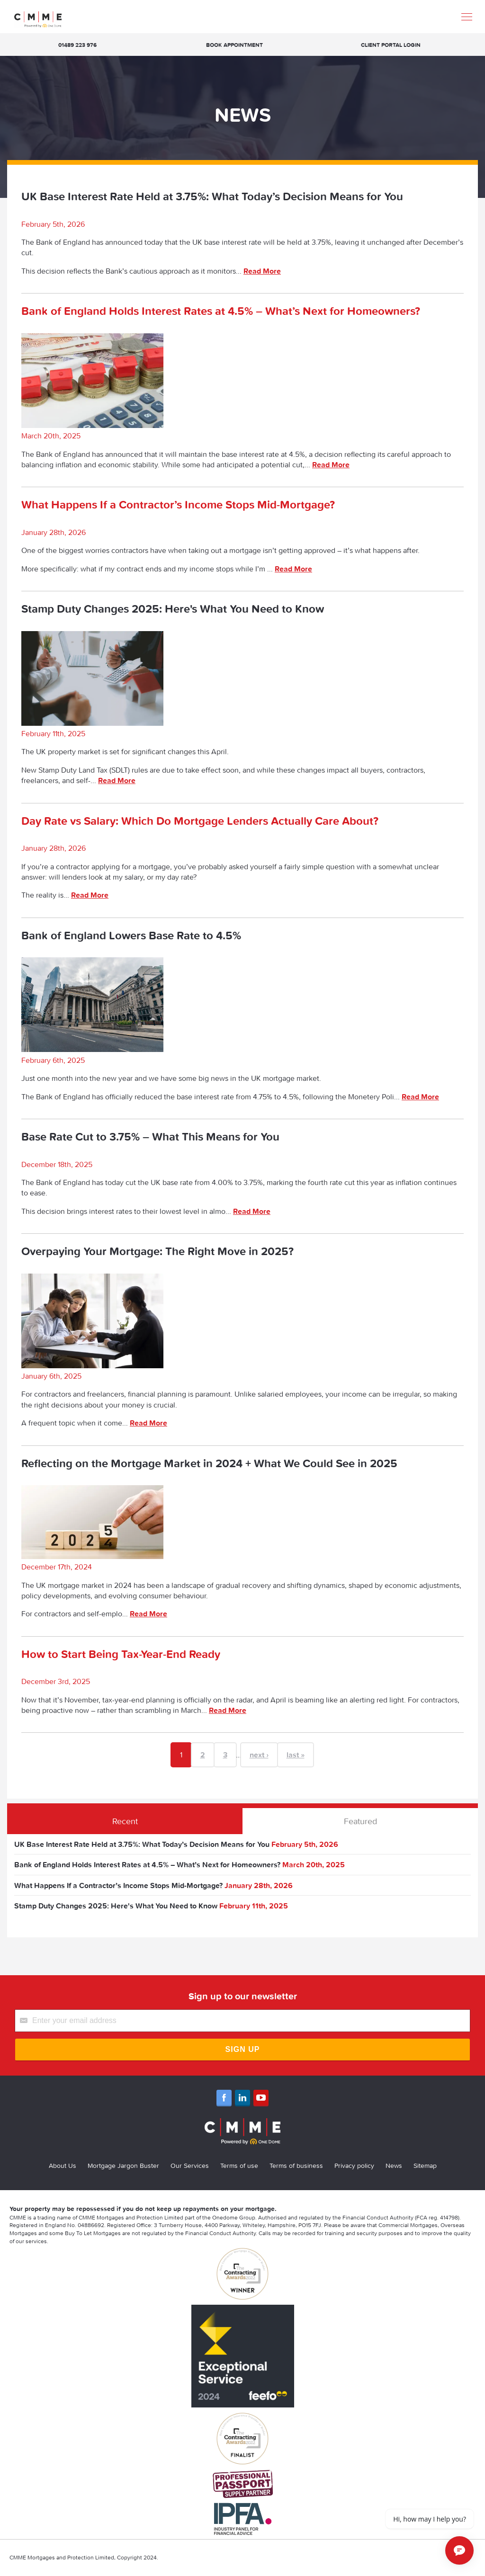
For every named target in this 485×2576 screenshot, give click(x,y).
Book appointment (234, 44)
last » (296, 1754)
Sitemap (425, 2165)
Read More (262, 271)
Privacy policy (354, 2165)
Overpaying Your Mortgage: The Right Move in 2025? (157, 1251)
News (394, 2165)
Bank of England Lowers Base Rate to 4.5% (131, 935)
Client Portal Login (391, 44)
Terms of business (296, 2165)
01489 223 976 (77, 44)
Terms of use (239, 2165)
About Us (62, 2165)
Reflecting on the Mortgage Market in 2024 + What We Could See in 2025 (209, 1463)
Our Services (190, 2165)
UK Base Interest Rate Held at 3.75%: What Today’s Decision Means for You (212, 196)
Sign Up (242, 2049)
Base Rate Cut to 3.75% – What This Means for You (150, 1136)
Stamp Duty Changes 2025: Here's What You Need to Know (172, 608)
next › (259, 1754)
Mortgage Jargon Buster (123, 2165)
